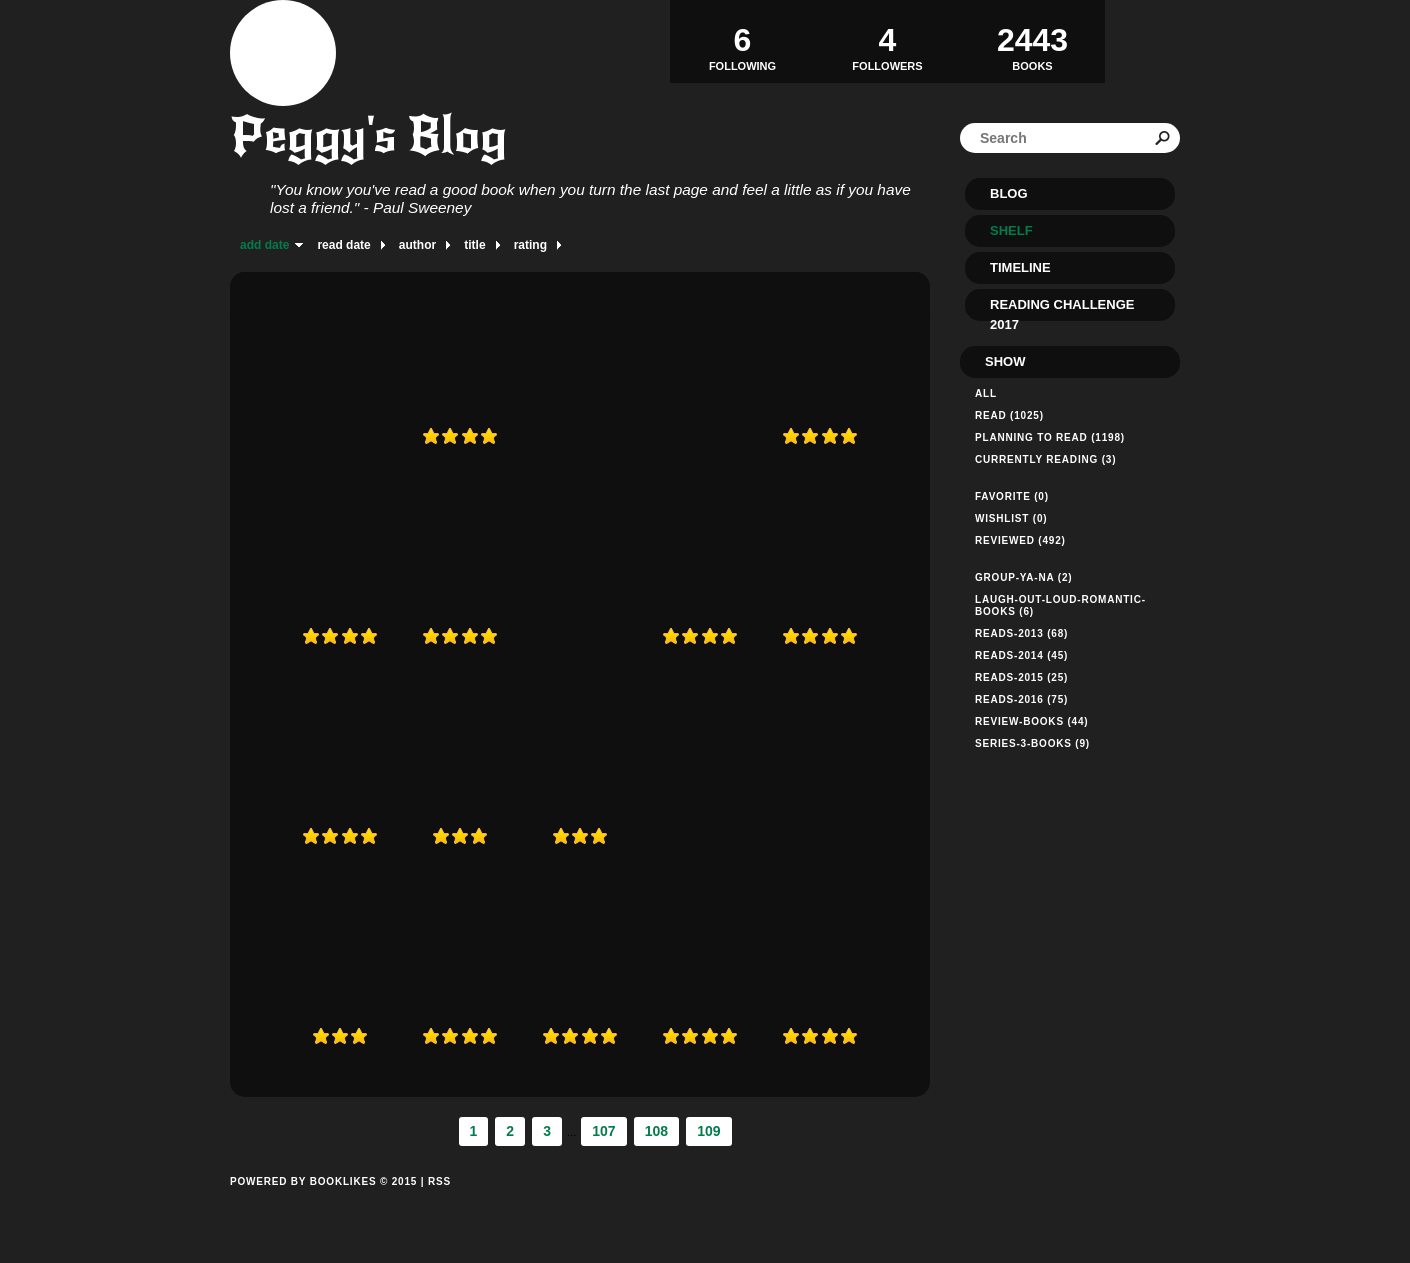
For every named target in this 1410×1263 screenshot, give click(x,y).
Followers (887, 41)
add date (264, 245)
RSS (439, 1181)
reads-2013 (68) (1021, 633)
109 (708, 1131)
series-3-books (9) (1032, 743)
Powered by (323, 1204)
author (417, 245)
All (986, 393)
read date (343, 245)
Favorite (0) (1012, 496)
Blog (1009, 193)
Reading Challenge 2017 (1062, 309)
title (474, 245)
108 (656, 1131)
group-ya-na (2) (1023, 577)
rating (530, 245)
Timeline (1020, 267)
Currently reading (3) (1045, 459)
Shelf (1011, 230)
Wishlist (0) (1011, 518)
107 (603, 1131)
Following (742, 41)
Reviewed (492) (1020, 540)
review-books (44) (1031, 721)
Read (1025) (1009, 415)
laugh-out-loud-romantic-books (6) (1060, 605)
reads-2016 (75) (1021, 699)
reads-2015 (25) (1021, 677)
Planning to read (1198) (1050, 437)
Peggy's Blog (368, 135)
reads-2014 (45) (1021, 655)
